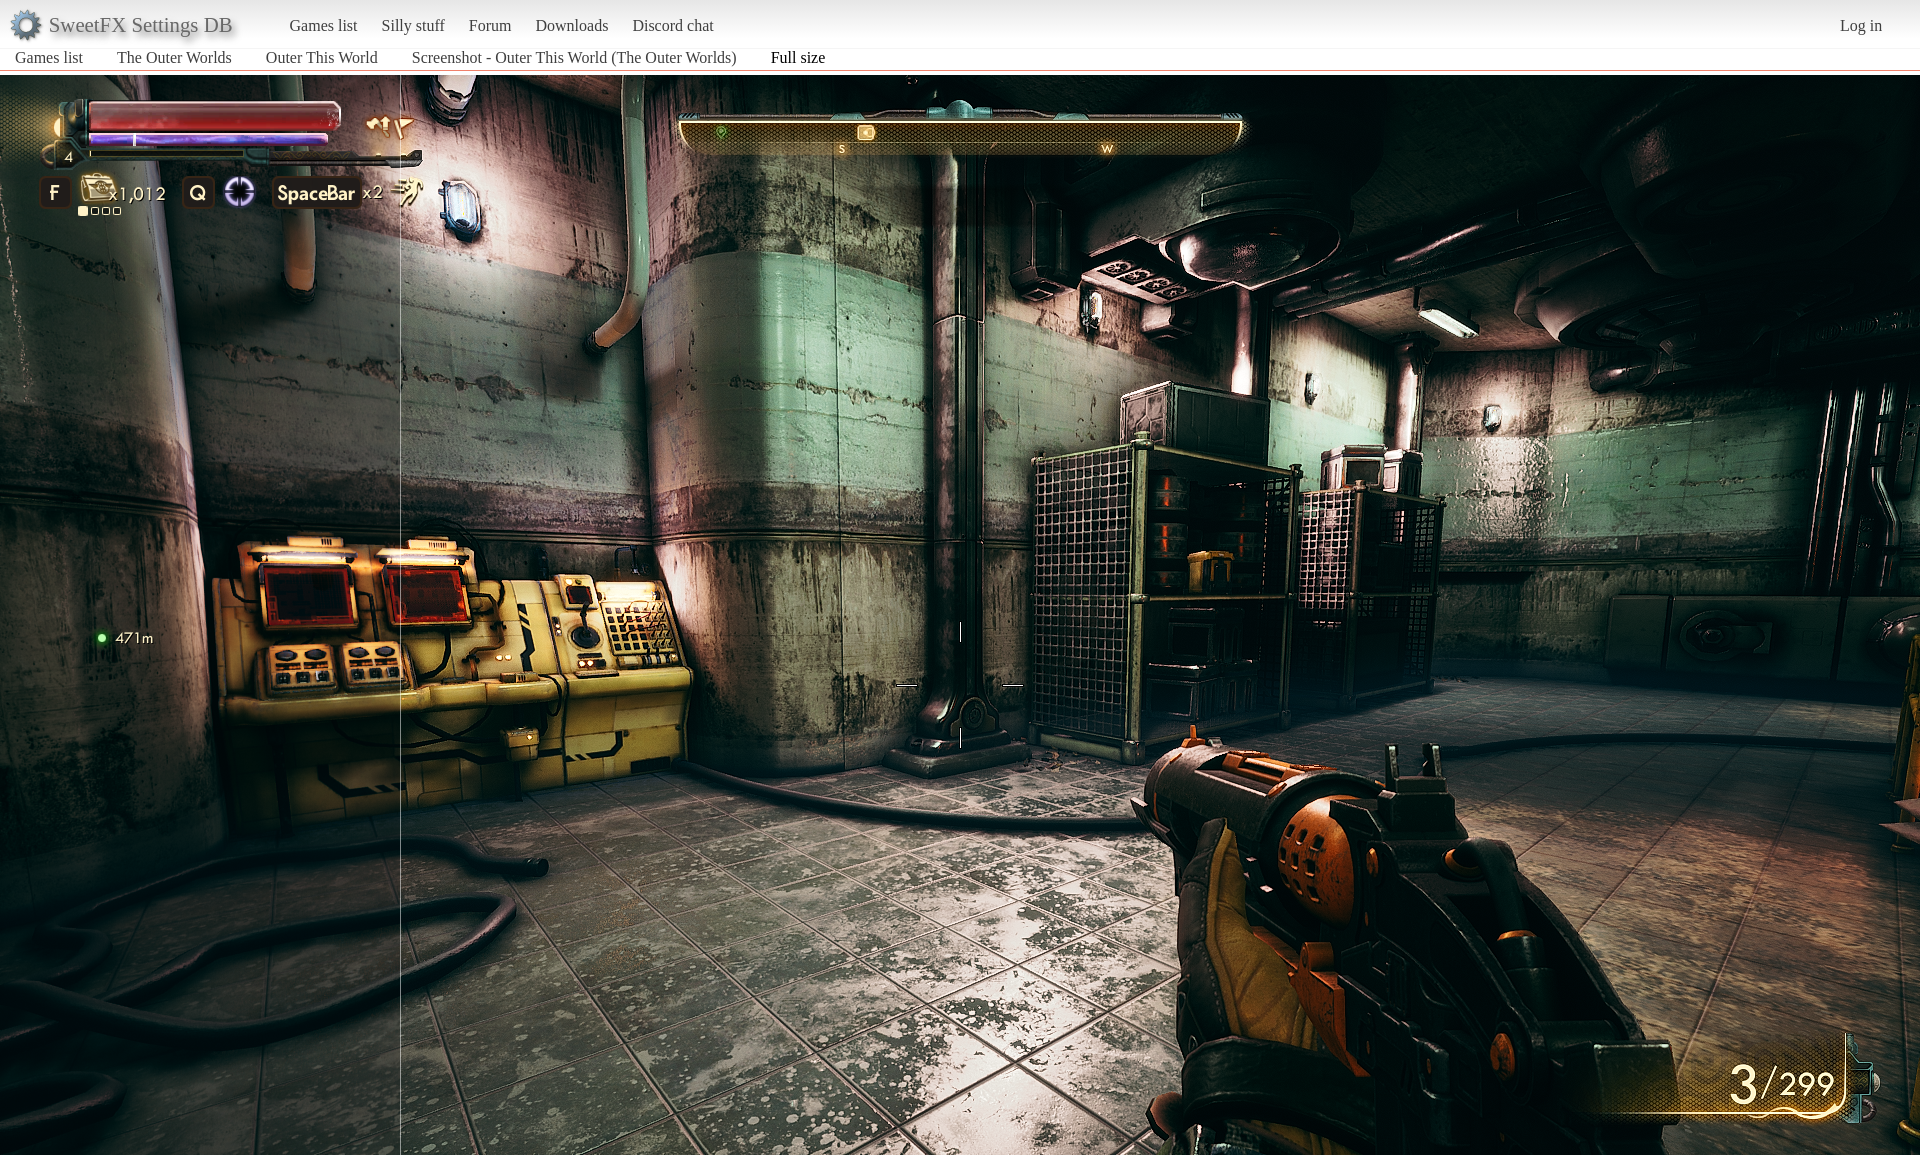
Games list (324, 25)
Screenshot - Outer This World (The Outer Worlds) (574, 57)
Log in (1861, 25)
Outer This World (322, 57)
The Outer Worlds (174, 57)
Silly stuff (413, 25)
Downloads (571, 25)
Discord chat (672, 25)
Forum (490, 25)
